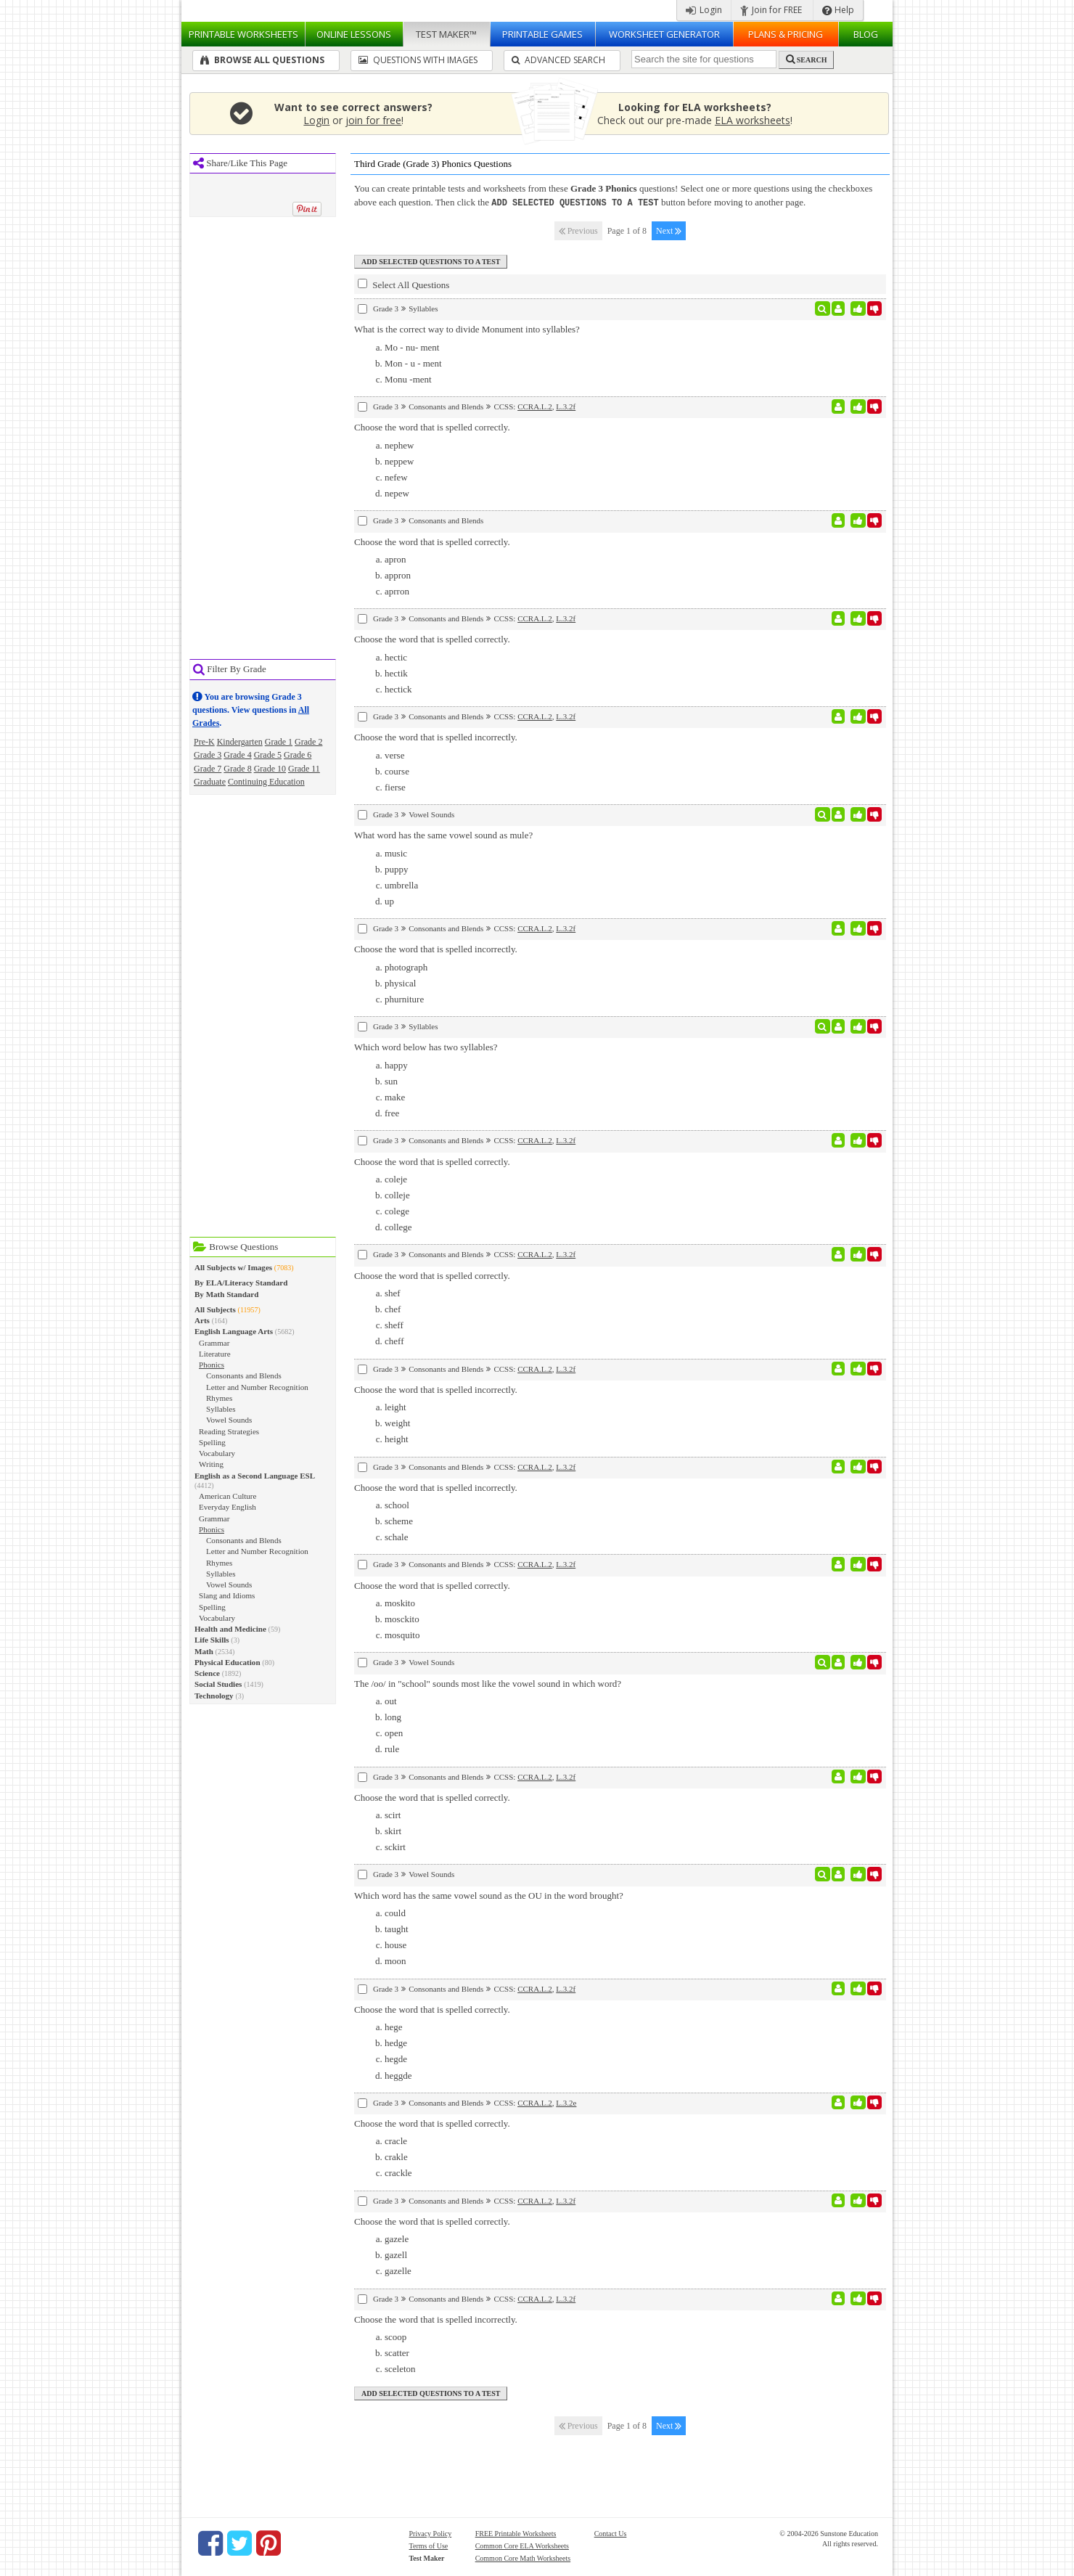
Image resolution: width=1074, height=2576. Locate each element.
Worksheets (243, 34)
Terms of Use (428, 2545)
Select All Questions (403, 284)
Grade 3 (207, 755)
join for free (373, 120)
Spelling (212, 1442)
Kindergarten (240, 742)
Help (838, 10)
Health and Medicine (230, 1628)
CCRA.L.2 (534, 405)
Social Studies (218, 1684)
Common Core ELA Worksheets (522, 2545)
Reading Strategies (229, 1431)
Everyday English (227, 1506)
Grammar (214, 1342)
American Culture (227, 1496)
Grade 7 (207, 769)
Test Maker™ (446, 34)
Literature (215, 1353)
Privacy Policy (430, 2533)
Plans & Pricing (785, 34)
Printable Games (542, 34)
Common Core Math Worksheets (523, 2557)
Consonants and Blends (244, 1375)
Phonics (211, 1364)
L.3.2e (566, 2102)
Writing (211, 1464)
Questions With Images (417, 60)
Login (704, 10)
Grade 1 (278, 742)
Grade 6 (297, 755)
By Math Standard (226, 1294)
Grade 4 (237, 755)
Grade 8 (237, 769)
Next (668, 230)
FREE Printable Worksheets (516, 2533)
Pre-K (204, 742)
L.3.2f (565, 405)
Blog (865, 34)
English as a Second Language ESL (254, 1475)
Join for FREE (771, 10)
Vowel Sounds (229, 1419)
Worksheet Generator (664, 34)
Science (207, 1673)
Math (203, 1651)
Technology (214, 1695)
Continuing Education (266, 782)
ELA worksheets (752, 120)
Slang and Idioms (227, 1595)
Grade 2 (308, 742)
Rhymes (219, 1398)
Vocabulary (217, 1453)
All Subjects (215, 1309)
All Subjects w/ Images (233, 1267)
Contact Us (610, 2533)
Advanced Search (558, 60)
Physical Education (227, 1662)
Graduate (210, 782)
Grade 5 (268, 755)
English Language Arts (233, 1331)
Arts (202, 1320)
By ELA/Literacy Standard (240, 1282)
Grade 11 (304, 769)
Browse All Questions (262, 60)
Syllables (221, 1408)
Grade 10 (270, 769)
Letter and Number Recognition (257, 1387)
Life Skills (211, 1639)
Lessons (353, 34)
